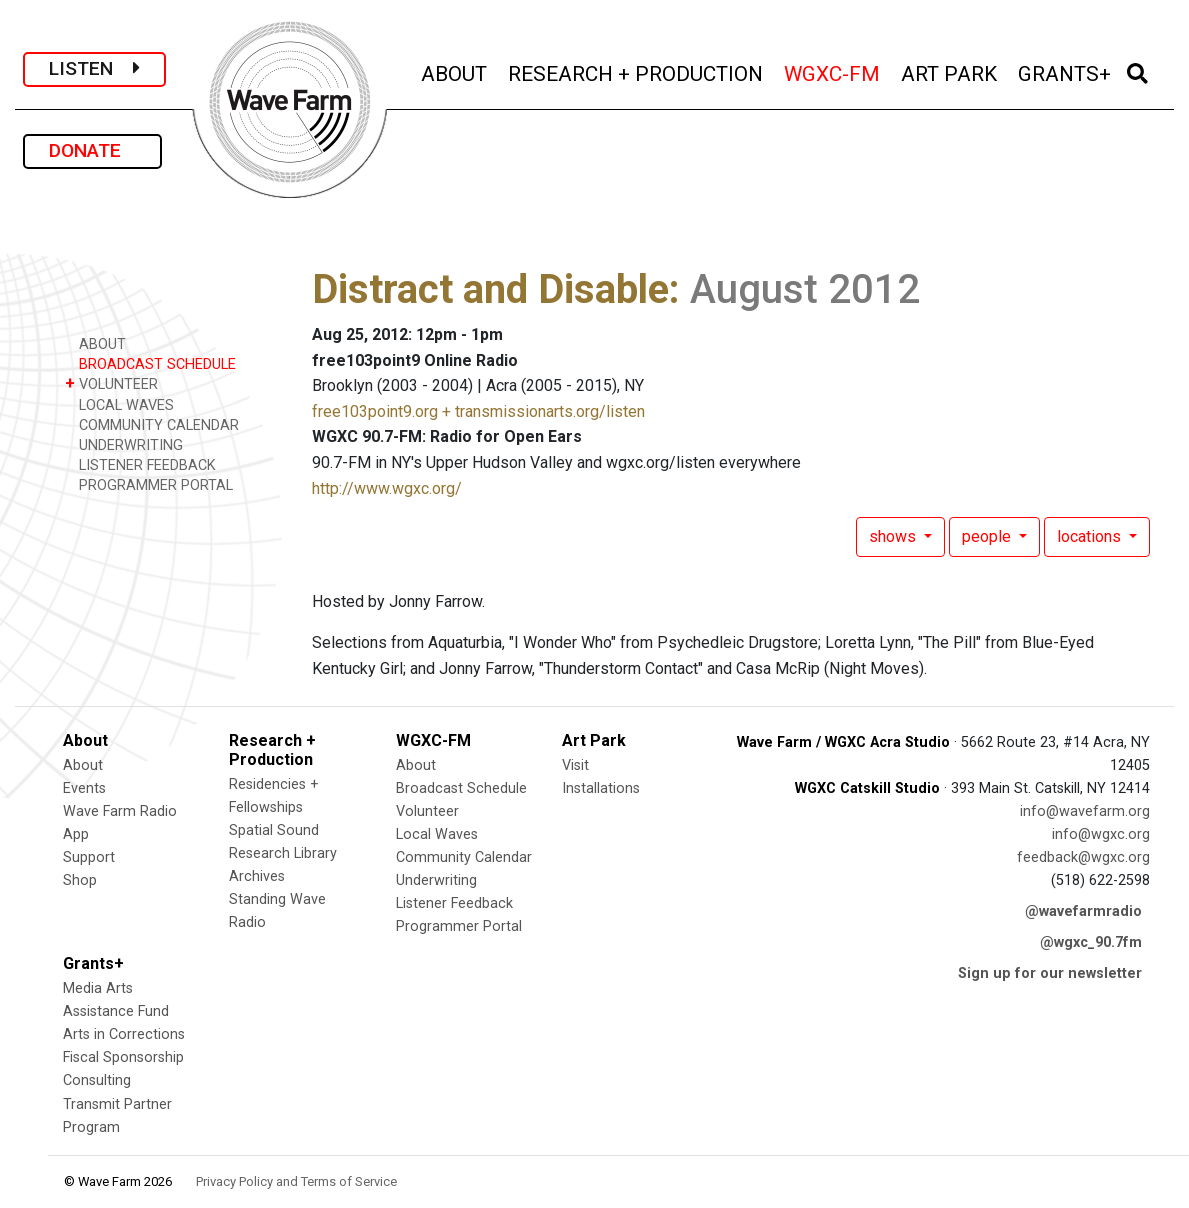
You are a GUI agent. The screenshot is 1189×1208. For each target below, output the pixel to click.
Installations (601, 788)
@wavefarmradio (1083, 911)
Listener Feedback (454, 903)
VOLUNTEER (111, 383)
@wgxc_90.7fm (1091, 942)
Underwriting (436, 880)
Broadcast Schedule (461, 788)
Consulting (97, 1080)
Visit (575, 765)
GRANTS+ (1066, 71)
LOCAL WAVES (119, 404)
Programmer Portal (459, 926)
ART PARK (950, 71)
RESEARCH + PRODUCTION (637, 71)
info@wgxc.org (1101, 834)
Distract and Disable (490, 289)
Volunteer (427, 811)
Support (89, 857)
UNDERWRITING (124, 444)
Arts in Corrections (124, 1034)
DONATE (92, 150)
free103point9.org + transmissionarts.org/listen (478, 411)
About (83, 765)
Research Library (283, 853)
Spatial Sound (274, 830)
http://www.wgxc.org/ (387, 488)
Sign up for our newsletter (1050, 973)
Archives (257, 876)
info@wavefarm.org (1085, 811)
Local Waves (437, 834)
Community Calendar (464, 857)
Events (84, 788)
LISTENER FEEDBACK (140, 464)
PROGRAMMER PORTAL (149, 484)
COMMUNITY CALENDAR (152, 424)
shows (894, 536)
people (988, 536)
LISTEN (94, 68)
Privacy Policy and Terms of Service (296, 1181)
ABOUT (455, 71)
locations (1091, 536)
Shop (80, 880)
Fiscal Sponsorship (123, 1057)
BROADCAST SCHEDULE (150, 363)
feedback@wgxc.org (1083, 857)
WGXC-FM (833, 71)
